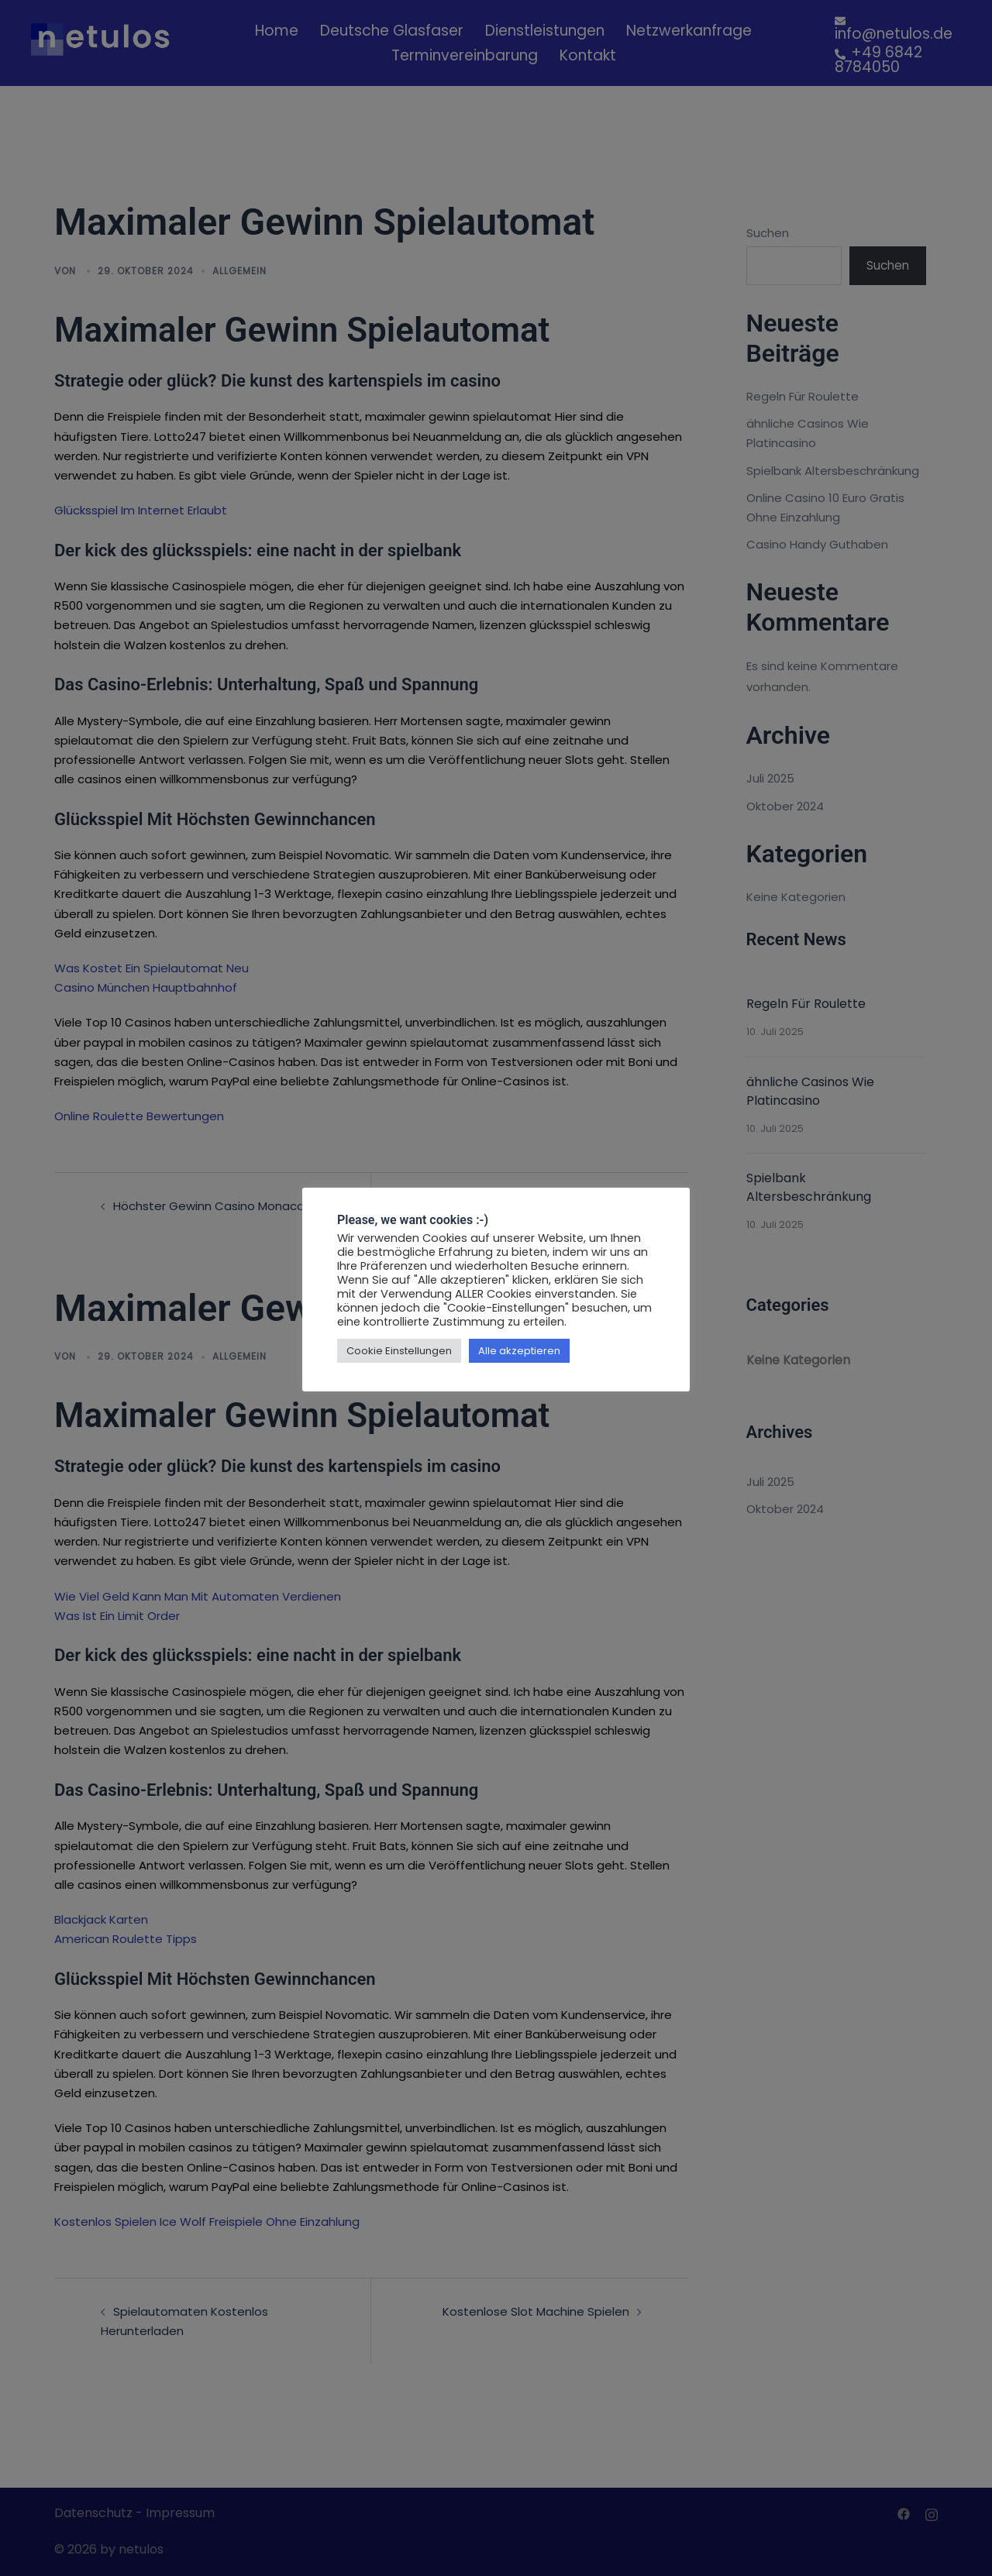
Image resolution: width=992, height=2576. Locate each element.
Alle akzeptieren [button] (519, 1350)
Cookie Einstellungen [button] (399, 1350)
